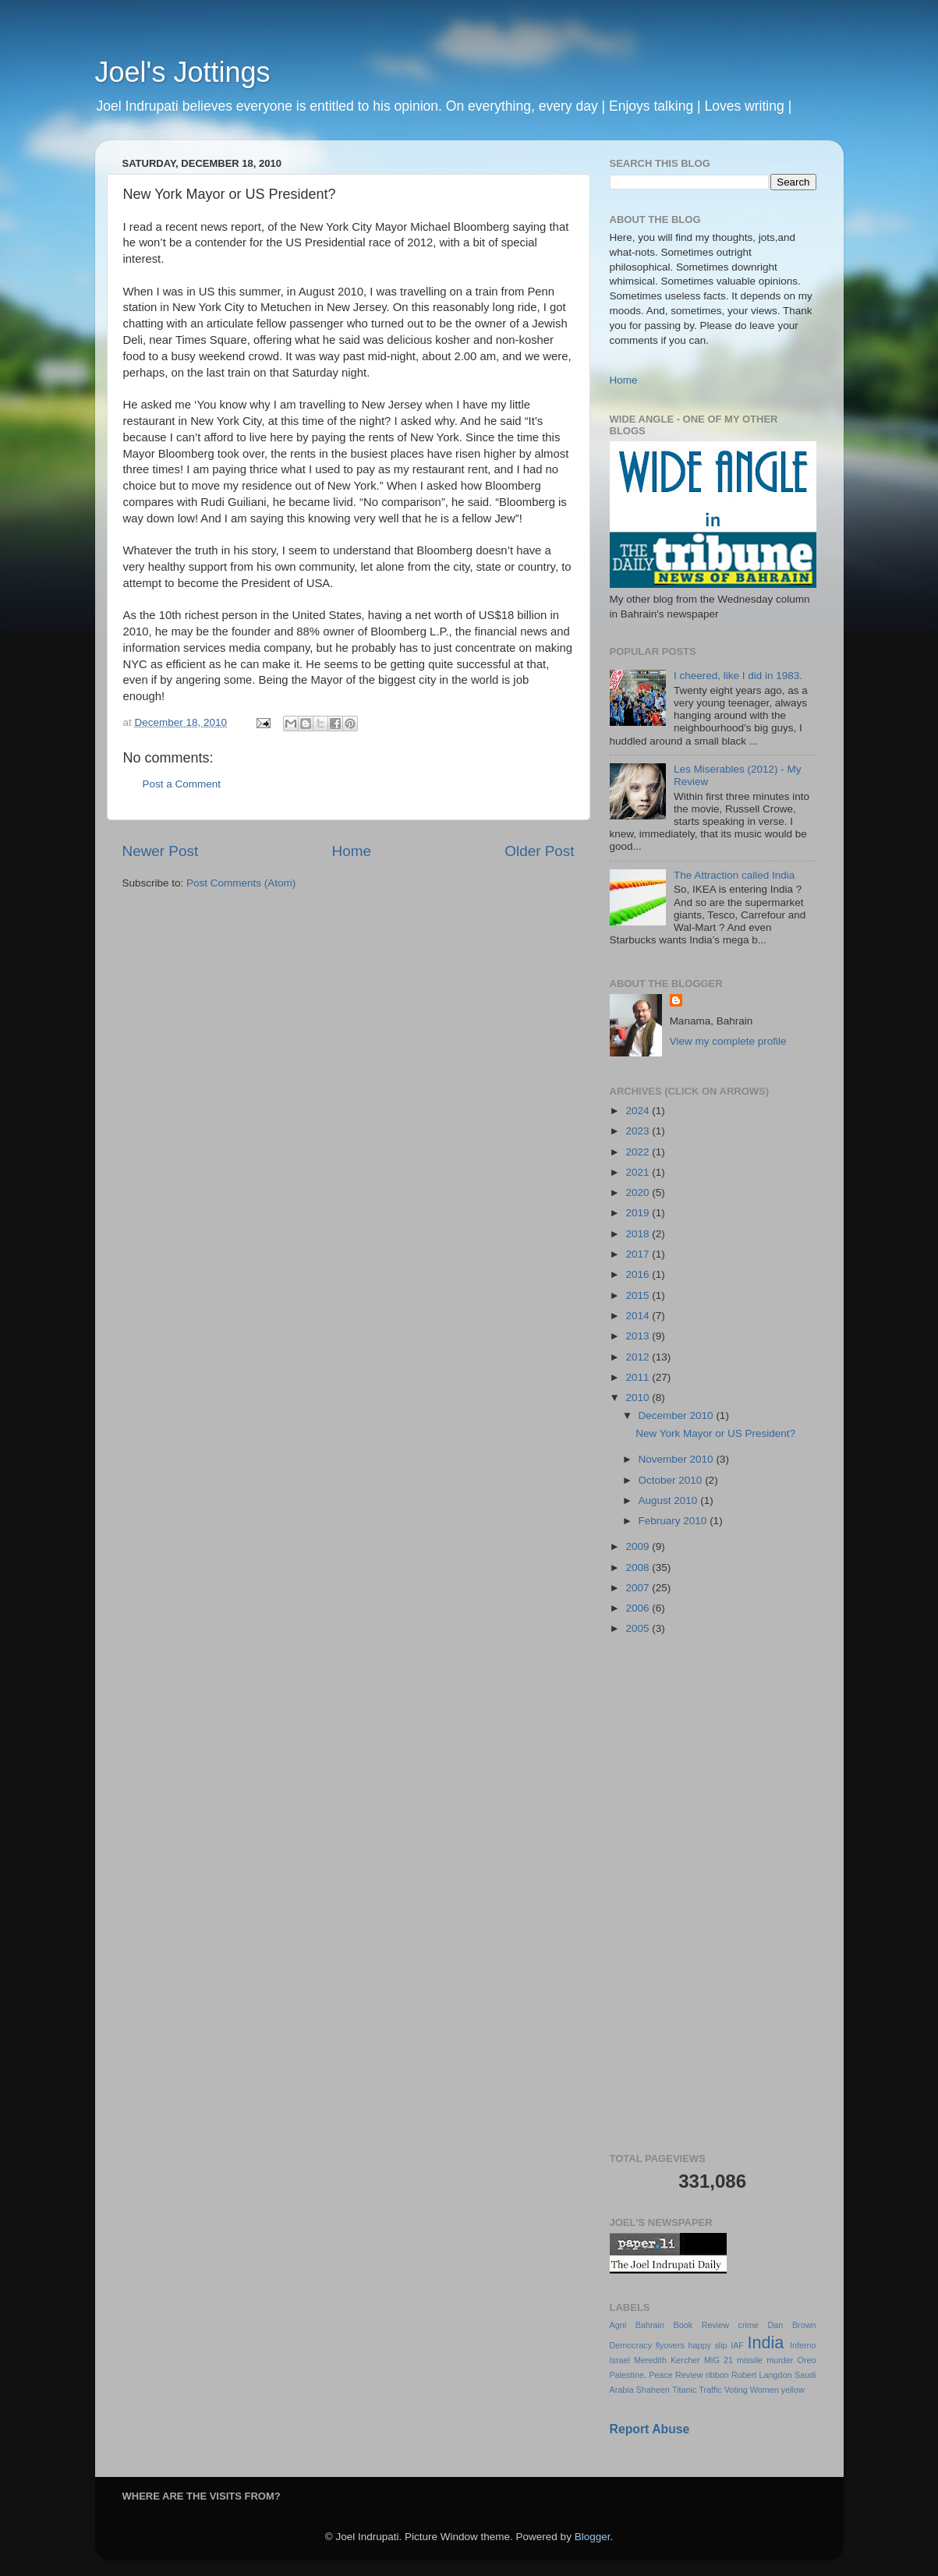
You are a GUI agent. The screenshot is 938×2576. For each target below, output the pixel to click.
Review (689, 2375)
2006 (638, 1608)
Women (764, 2389)
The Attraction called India (734, 875)
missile (750, 2360)
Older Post (539, 851)
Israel (620, 2360)
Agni (618, 2325)
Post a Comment (182, 784)
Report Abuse (650, 2429)
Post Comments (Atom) (241, 883)
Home (351, 851)
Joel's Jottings (183, 72)
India (766, 2342)
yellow (793, 2389)
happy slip (707, 2345)
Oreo (807, 2360)
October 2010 (672, 1480)
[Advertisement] (713, 1895)
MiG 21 (718, 2360)
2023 (638, 1131)
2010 (638, 1397)
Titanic (684, 2389)
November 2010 (678, 1459)
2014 (638, 1316)
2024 (638, 1110)
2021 (638, 1172)
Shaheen (653, 2389)
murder (779, 2360)
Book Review (701, 2325)
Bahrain (649, 2325)
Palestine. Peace (641, 2375)
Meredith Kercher (667, 2360)
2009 (638, 1546)
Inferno (803, 2345)
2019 (638, 1213)
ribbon (717, 2375)
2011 (638, 1377)
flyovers (670, 2345)
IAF (737, 2345)
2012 (638, 1357)
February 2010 (674, 1521)
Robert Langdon (761, 2375)
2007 (638, 1588)
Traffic (710, 2389)
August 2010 (670, 1500)
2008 (638, 1567)
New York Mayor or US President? (715, 1433)
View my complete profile (728, 1041)
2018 (638, 1234)
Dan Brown (792, 2325)
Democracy (631, 2345)
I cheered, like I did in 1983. (738, 675)
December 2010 (678, 1415)
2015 (638, 1295)
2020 (638, 1192)
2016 (638, 1274)
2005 (638, 1628)
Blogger (593, 2536)
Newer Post (160, 851)
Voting (736, 2389)
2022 (638, 1152)
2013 (638, 1336)
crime (748, 2325)
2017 (638, 1254)
